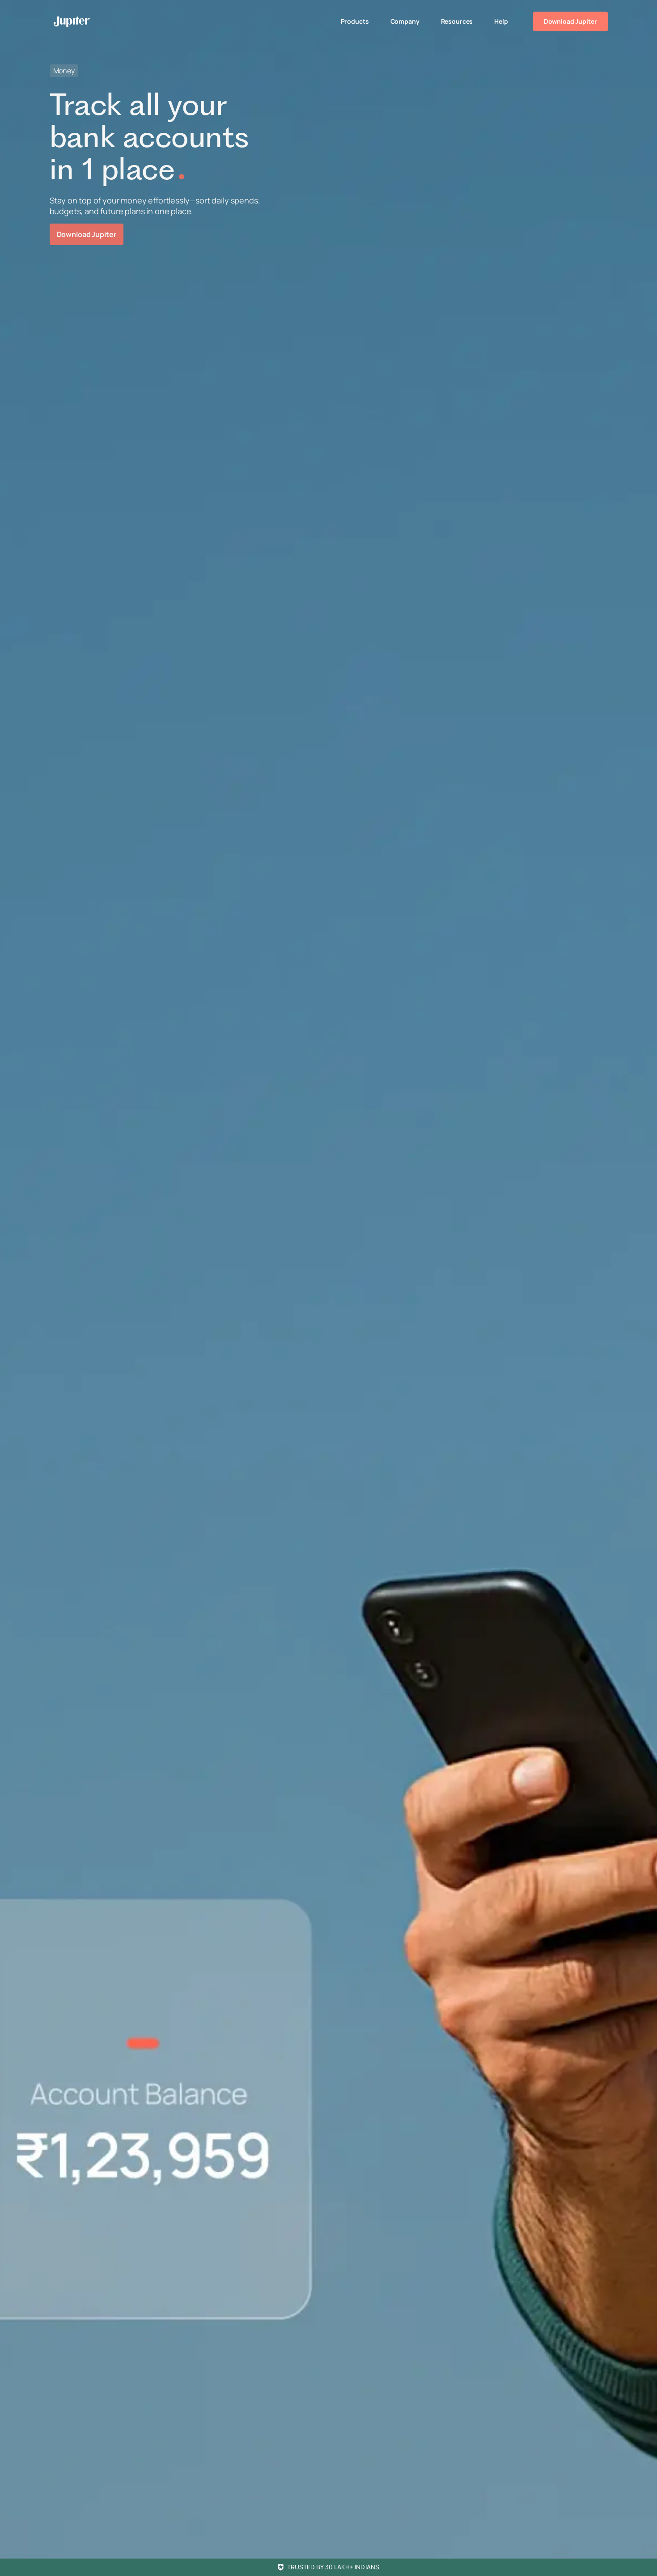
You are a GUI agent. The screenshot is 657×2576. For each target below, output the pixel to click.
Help (501, 21)
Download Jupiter (570, 21)
